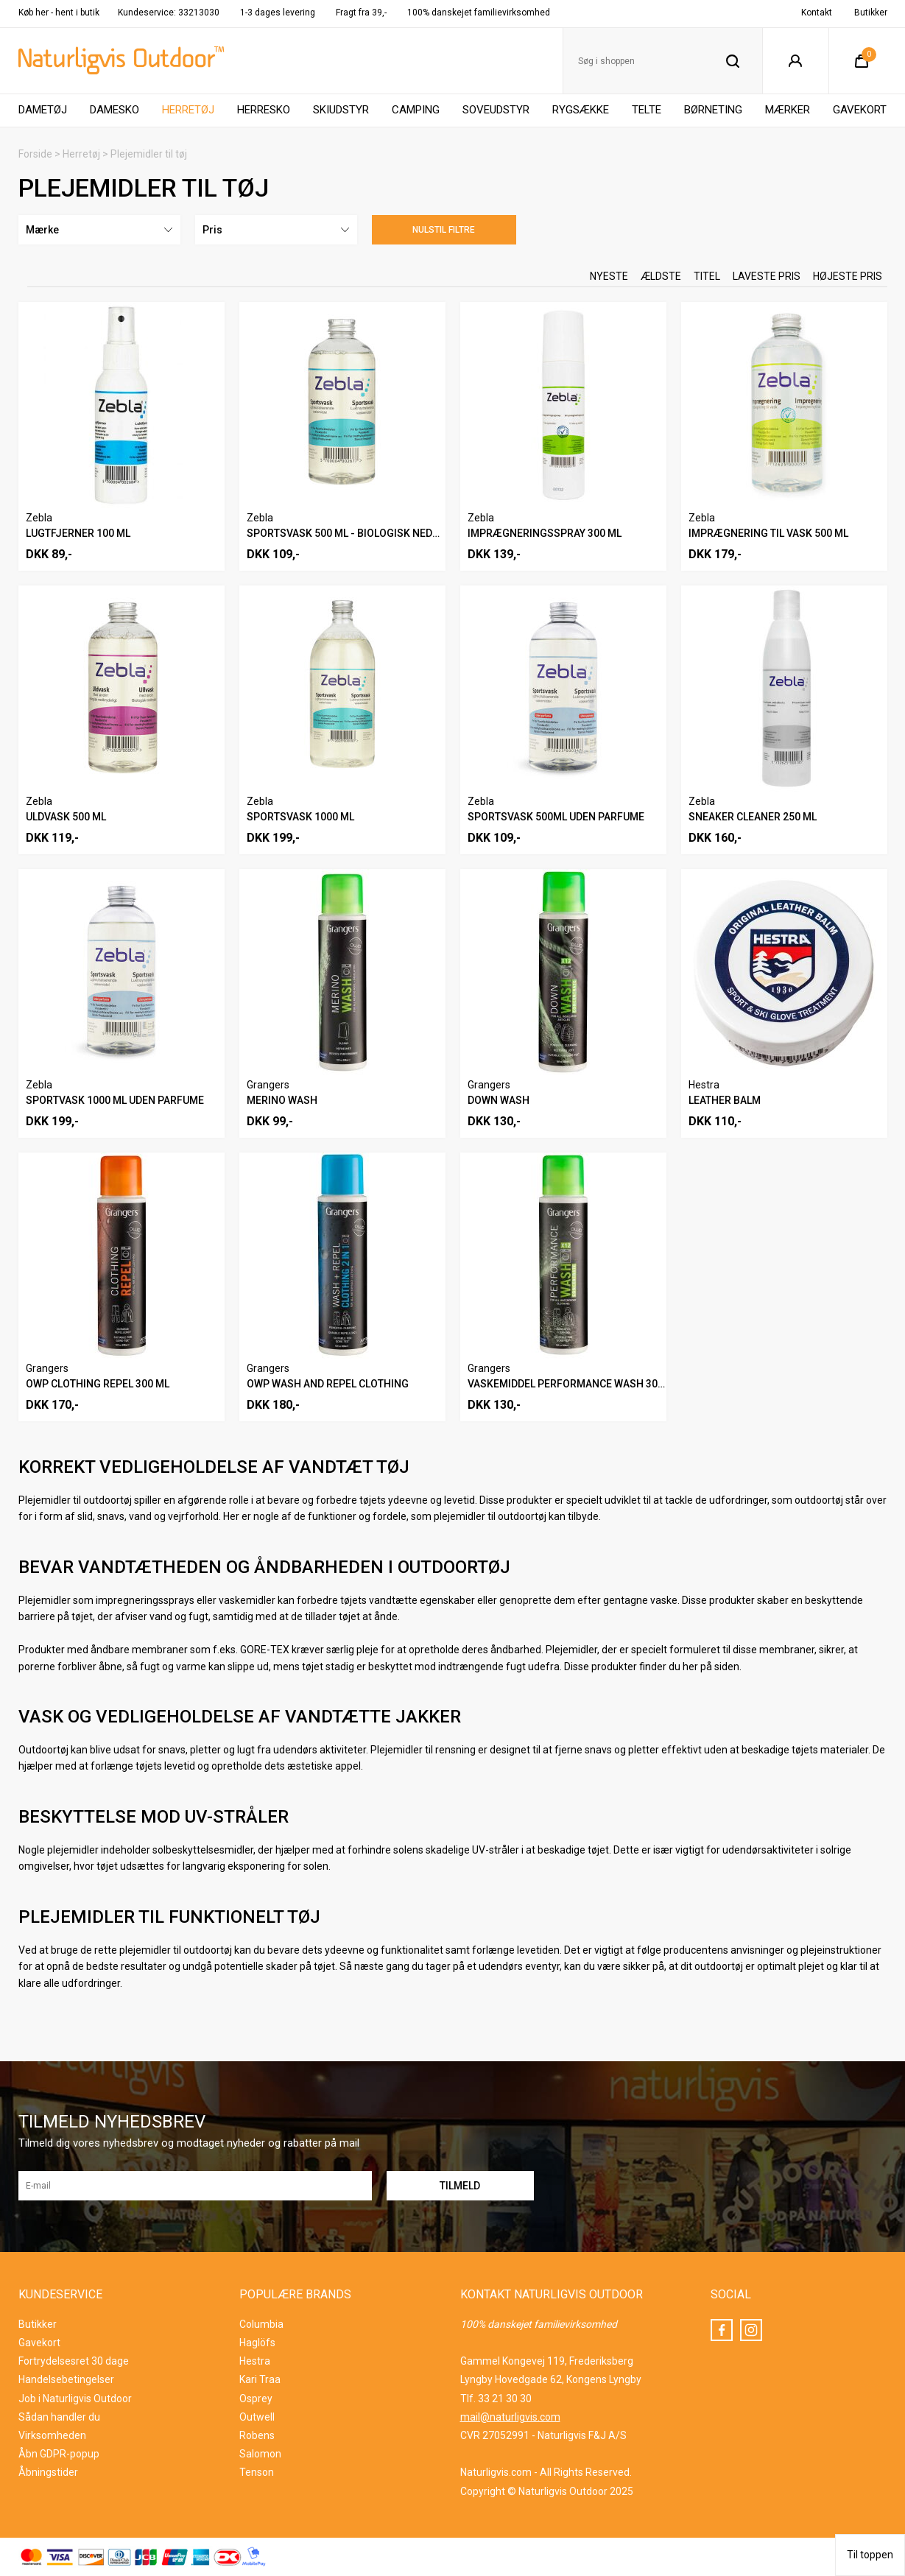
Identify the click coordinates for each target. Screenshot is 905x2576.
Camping (416, 109)
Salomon (260, 2454)
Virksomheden (52, 2435)
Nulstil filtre (443, 230)
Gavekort (860, 109)
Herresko (263, 109)
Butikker (870, 12)
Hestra (254, 2361)
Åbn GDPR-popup (58, 2454)
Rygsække (580, 109)
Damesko (114, 109)
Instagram (751, 2330)
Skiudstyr (341, 109)
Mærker (787, 109)
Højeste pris (847, 276)
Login (795, 61)
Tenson (256, 2472)
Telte (646, 109)
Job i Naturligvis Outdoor (75, 2398)
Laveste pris (766, 276)
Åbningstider (48, 2472)
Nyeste (609, 276)
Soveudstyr (495, 109)
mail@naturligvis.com (510, 2417)
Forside (35, 154)
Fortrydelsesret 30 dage (73, 2361)
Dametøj (42, 109)
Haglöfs (257, 2342)
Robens (257, 2435)
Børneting (713, 109)
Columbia (261, 2324)
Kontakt (816, 12)
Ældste (661, 276)
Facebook (722, 2330)
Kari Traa (260, 2379)
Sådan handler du (59, 2417)
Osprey (255, 2398)
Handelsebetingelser (66, 2379)
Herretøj (188, 109)
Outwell (257, 2417)
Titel (707, 276)
